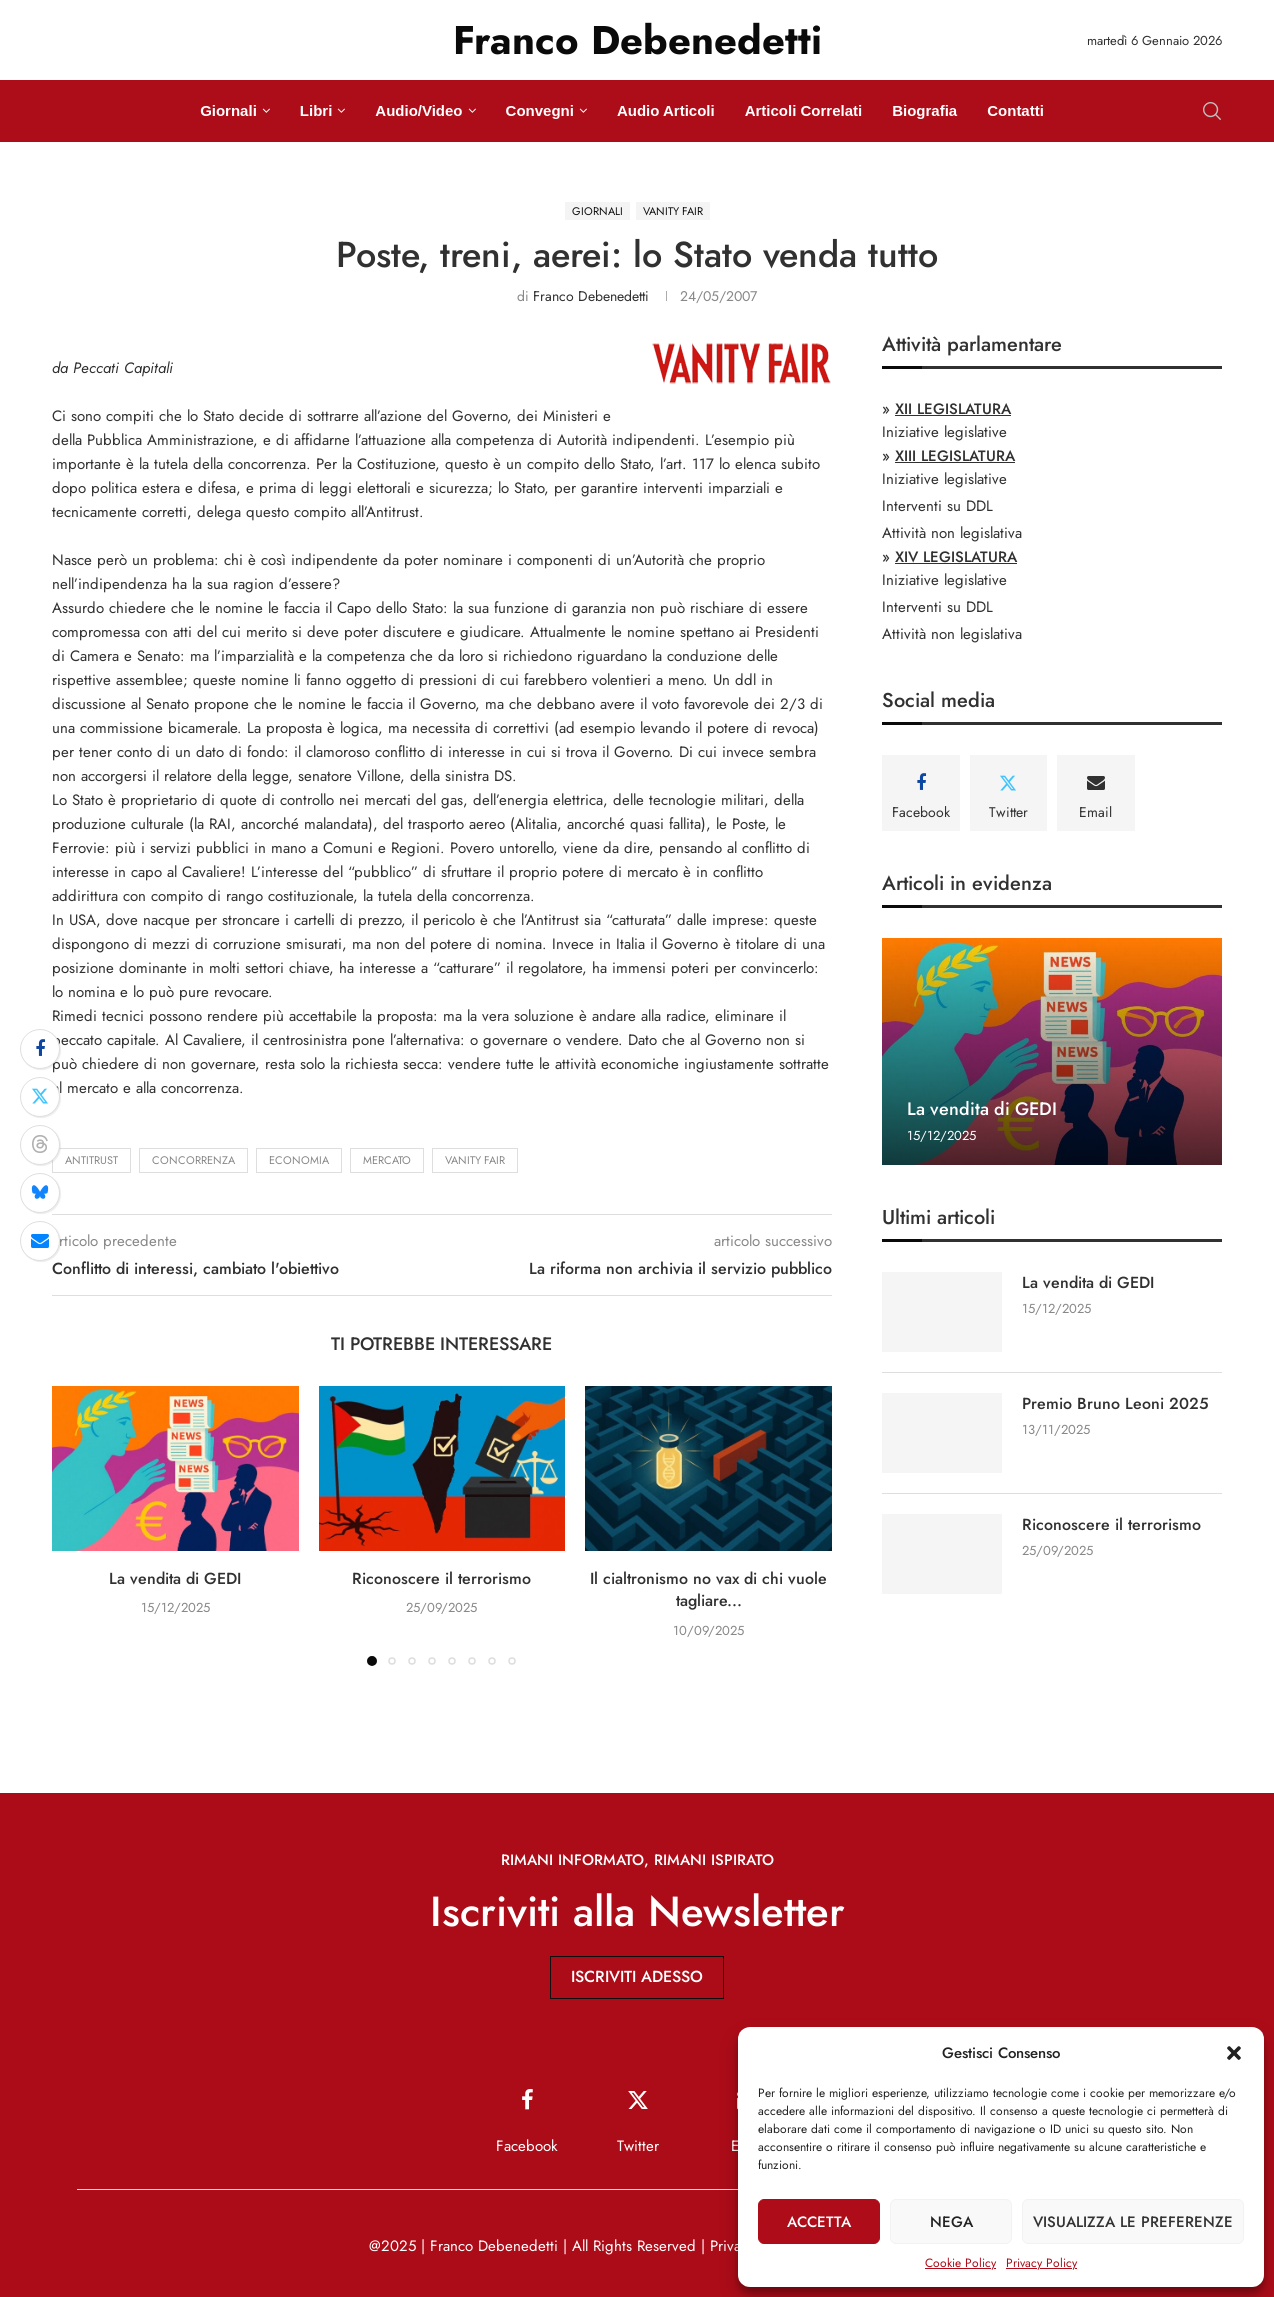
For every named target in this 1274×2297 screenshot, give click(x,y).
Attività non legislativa (952, 533)
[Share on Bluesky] (40, 1193)
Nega (951, 2222)
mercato (387, 1160)
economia (299, 1160)
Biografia (924, 110)
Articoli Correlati (804, 110)
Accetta (819, 2222)
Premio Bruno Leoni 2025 (1115, 1404)
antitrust (91, 1160)
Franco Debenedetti (591, 296)
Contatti (1015, 110)
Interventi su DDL (937, 506)
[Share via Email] (40, 1241)
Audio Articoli (666, 110)
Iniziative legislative (944, 432)
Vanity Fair (475, 1160)
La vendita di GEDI (175, 1578)
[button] (1234, 2053)
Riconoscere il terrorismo (441, 1578)
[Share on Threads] (40, 1145)
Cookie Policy (960, 2263)
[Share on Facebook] (40, 1049)
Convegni (540, 110)
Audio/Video (418, 110)
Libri (316, 110)
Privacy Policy (1041, 2263)
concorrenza (193, 1160)
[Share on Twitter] (40, 1097)
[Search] (1212, 111)
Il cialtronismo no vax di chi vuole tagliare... (708, 1589)
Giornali (228, 110)
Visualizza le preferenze (1133, 2222)
